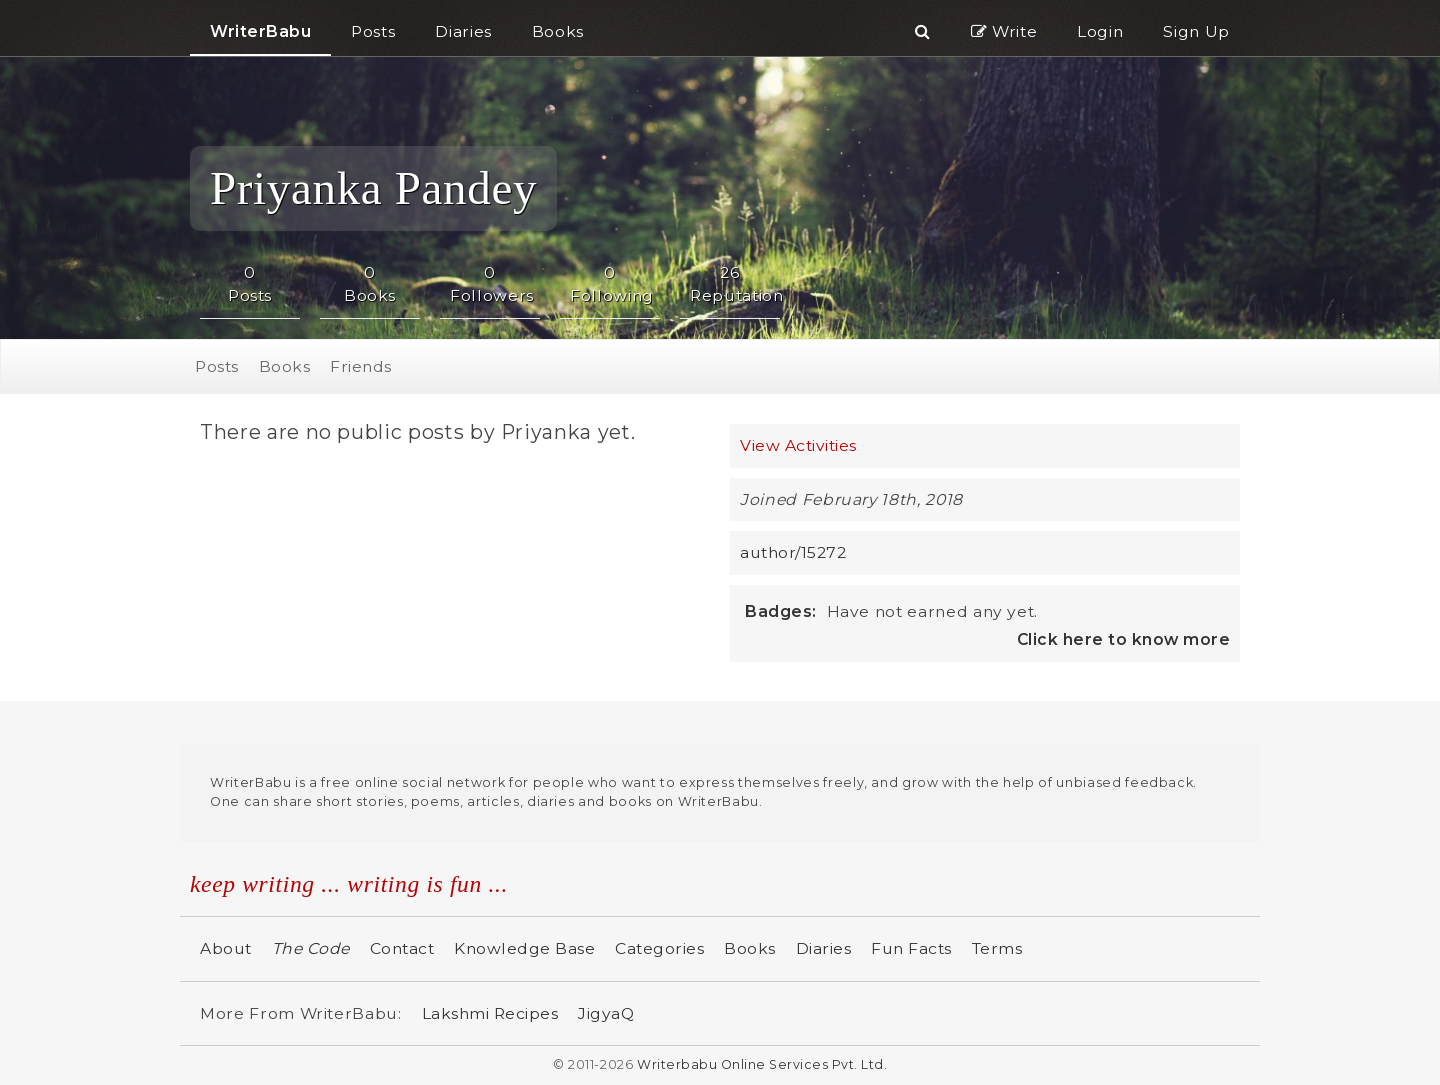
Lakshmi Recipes (490, 1013)
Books (285, 366)
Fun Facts (911, 948)
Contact (402, 948)
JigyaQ (606, 1013)
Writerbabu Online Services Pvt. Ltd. (762, 1064)
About (226, 948)
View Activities (798, 445)
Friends (361, 366)
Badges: (781, 611)
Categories (659, 948)
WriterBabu (260, 31)
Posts (217, 366)
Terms (997, 948)
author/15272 (793, 552)
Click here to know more (1124, 639)
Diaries (824, 948)
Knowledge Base (524, 948)
